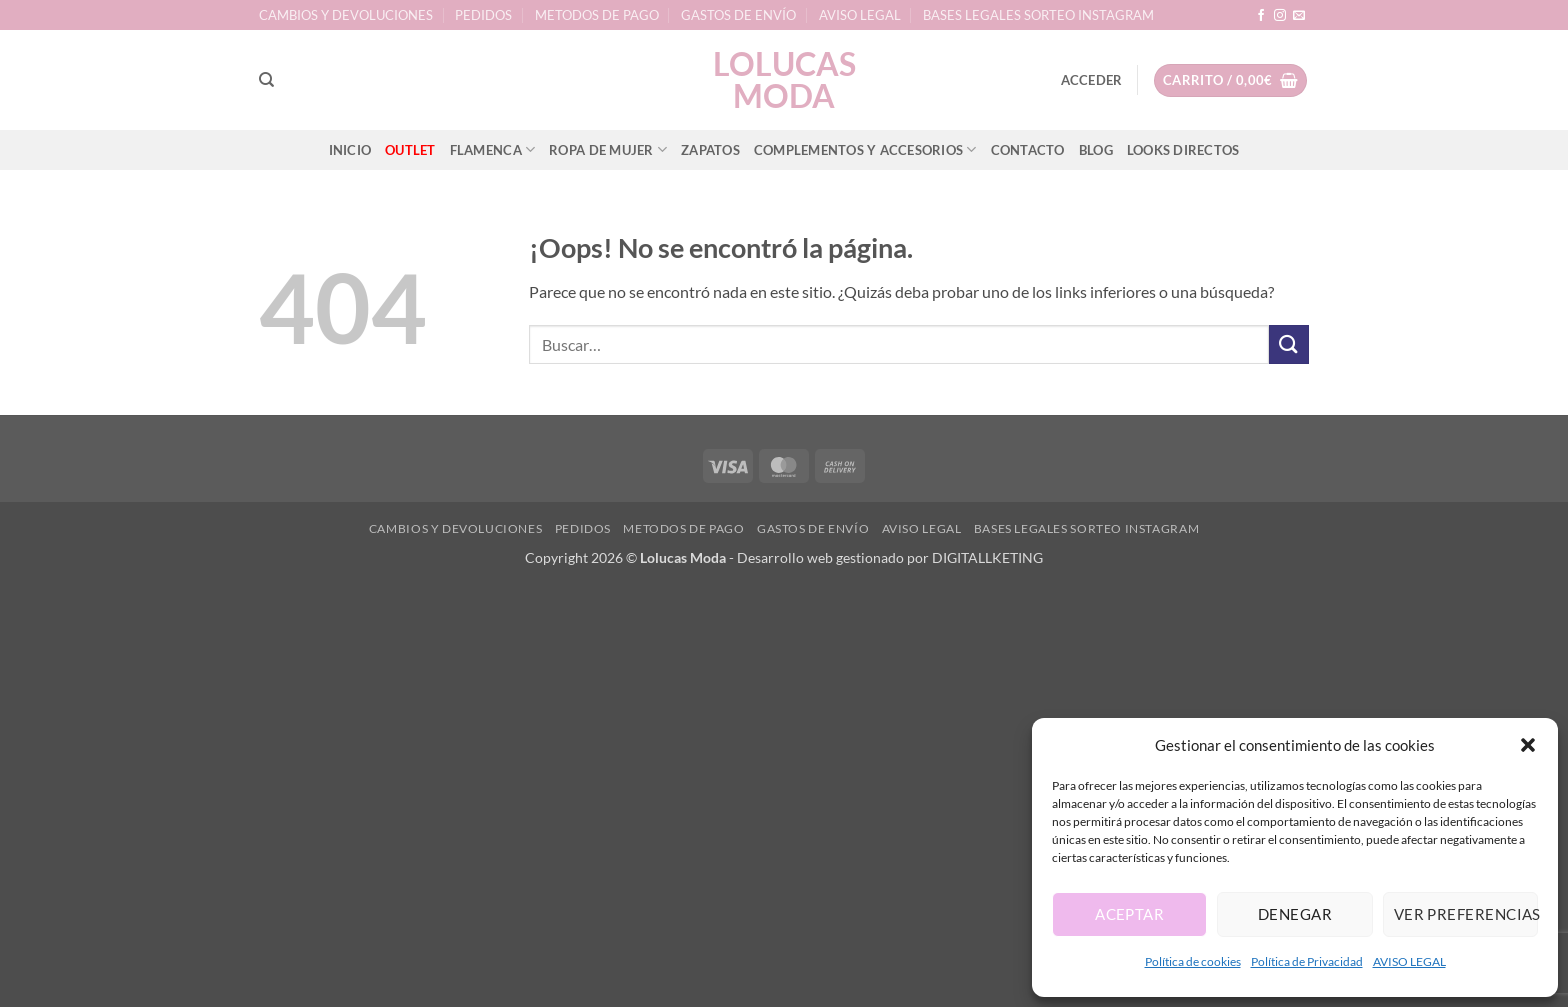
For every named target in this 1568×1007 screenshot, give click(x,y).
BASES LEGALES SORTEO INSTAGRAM (1038, 15)
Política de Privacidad (1307, 961)
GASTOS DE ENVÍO (738, 15)
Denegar (1295, 914)
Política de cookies (1193, 961)
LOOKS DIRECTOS (1183, 150)
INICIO (350, 150)
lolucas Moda (784, 80)
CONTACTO (1028, 150)
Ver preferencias (1466, 914)
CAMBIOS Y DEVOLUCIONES (346, 15)
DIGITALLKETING (987, 557)
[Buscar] (266, 80)
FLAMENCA (493, 149)
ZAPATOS (710, 150)
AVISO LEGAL (1409, 961)
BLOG (1096, 150)
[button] (1528, 745)
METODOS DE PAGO (597, 15)
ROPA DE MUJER (608, 149)
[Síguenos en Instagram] (1280, 16)
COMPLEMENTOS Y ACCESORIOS (865, 149)
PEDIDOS (483, 15)
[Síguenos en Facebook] (1261, 16)
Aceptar (1129, 914)
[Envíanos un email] (1299, 16)
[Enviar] (1289, 344)
